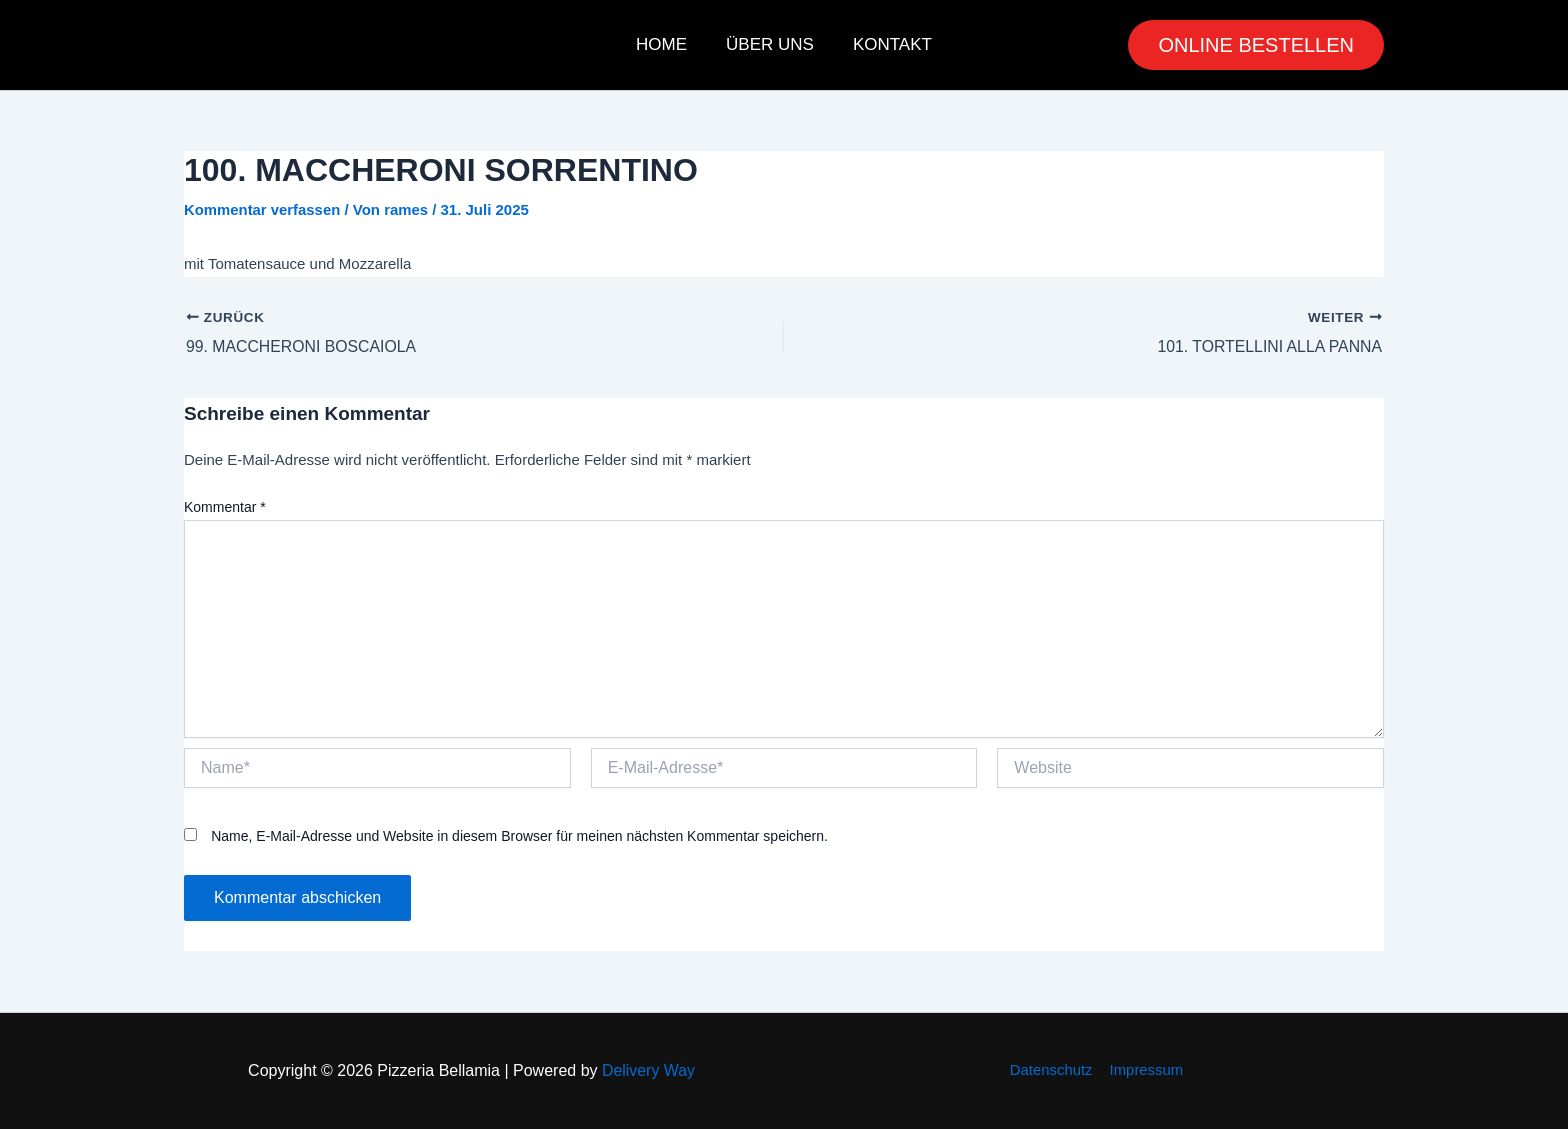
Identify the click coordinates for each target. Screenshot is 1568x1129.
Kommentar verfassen (263, 209)
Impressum (1146, 1069)
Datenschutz (1051, 1069)
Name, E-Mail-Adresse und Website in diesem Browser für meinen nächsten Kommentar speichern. (519, 836)
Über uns (770, 44)
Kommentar (225, 507)
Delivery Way (649, 1070)
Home (666, 44)
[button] (1256, 45)
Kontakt (887, 44)
